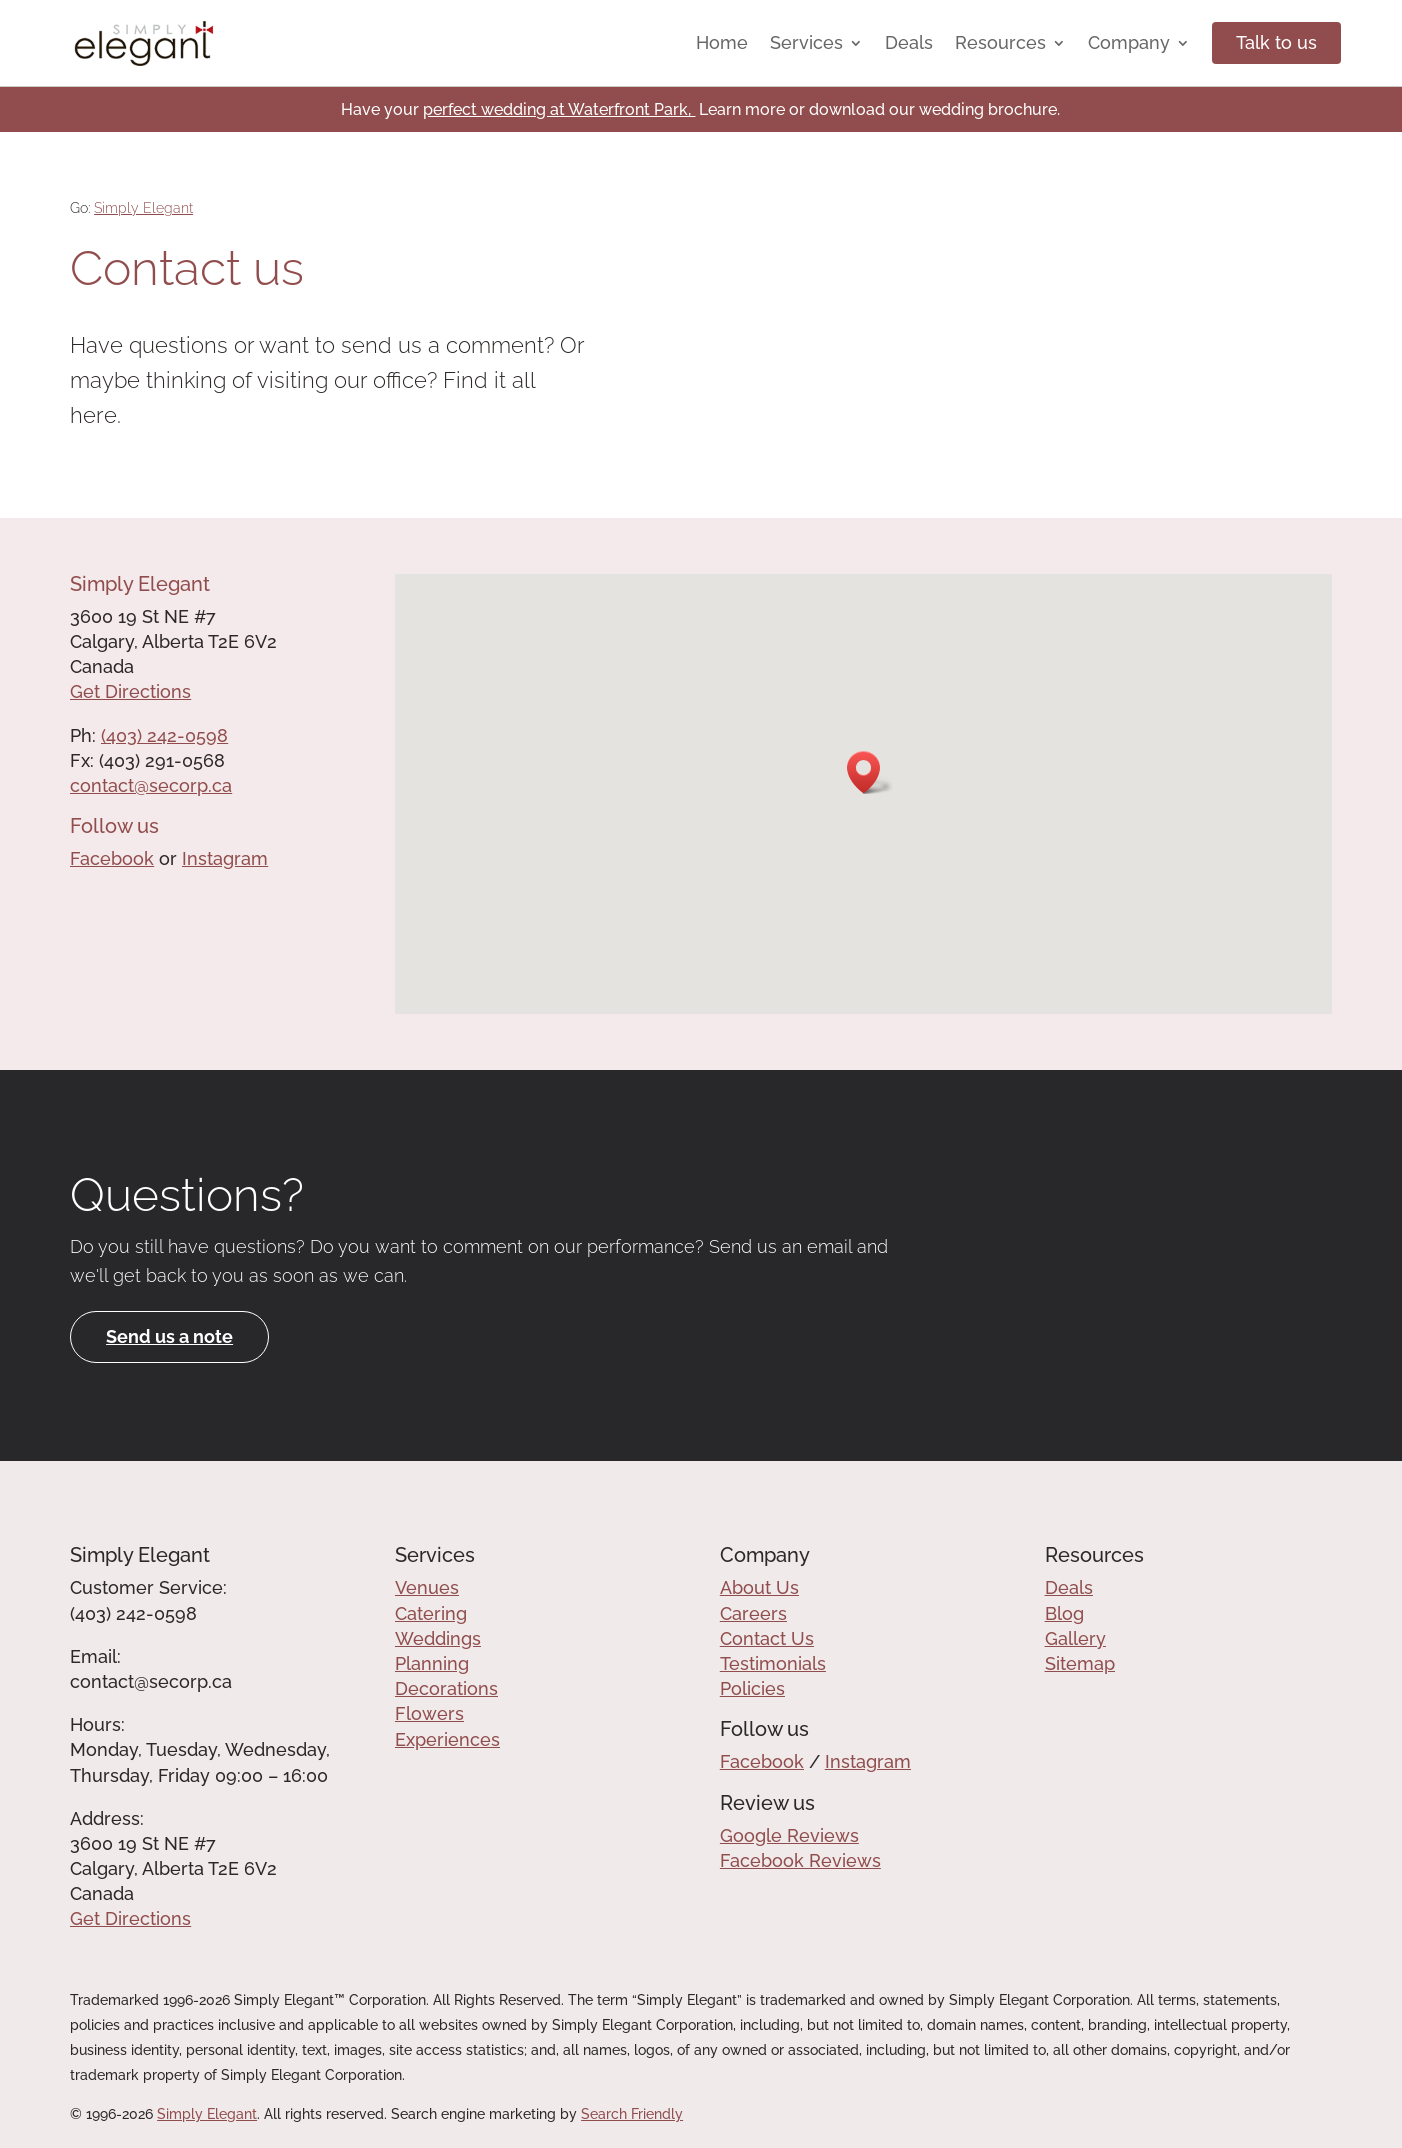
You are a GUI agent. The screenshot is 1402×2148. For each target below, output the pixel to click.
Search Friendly (632, 2114)
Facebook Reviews (800, 1860)
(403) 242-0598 (164, 735)
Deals (909, 42)
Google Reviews (789, 1835)
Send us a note (169, 1336)
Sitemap (1080, 1663)
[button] (870, 772)
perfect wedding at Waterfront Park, (559, 109)
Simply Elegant (143, 208)
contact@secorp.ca (151, 785)
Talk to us (1276, 42)
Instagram (225, 858)
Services (806, 42)
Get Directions (130, 691)
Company (1129, 42)
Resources (1000, 42)
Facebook (112, 858)
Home (722, 42)
